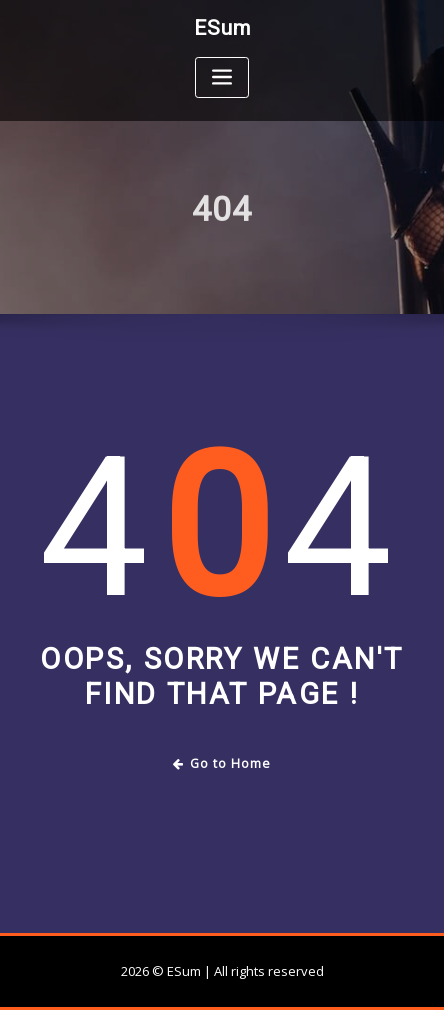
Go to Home (222, 763)
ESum (222, 28)
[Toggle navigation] (222, 77)
